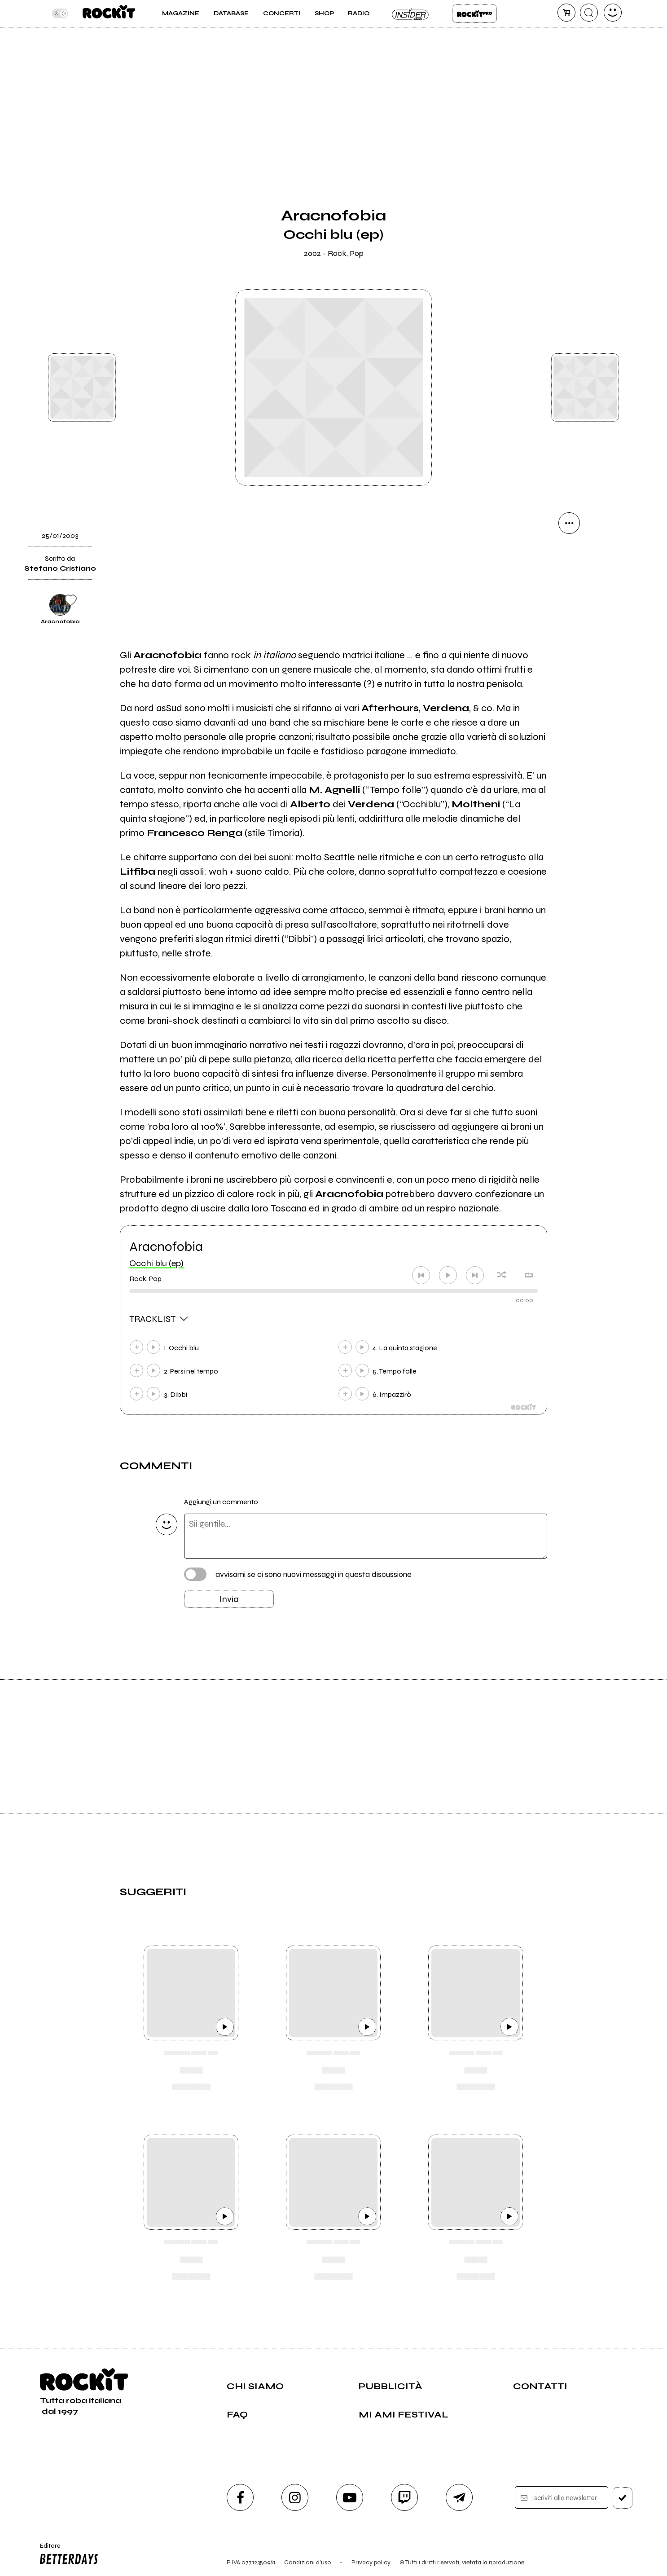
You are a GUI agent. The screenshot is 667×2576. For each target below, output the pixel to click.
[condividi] (569, 523)
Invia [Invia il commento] (229, 1599)
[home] (109, 13)
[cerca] (589, 13)
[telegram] (459, 2497)
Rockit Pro (474, 13)
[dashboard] (613, 13)
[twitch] (404, 2497)
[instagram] (294, 2497)
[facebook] (240, 2497)
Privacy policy (371, 2562)
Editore (67, 2554)
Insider (410, 13)
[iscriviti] (623, 2498)
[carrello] (566, 13)
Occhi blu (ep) (156, 1263)
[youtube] (349, 2497)
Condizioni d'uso (307, 2562)
